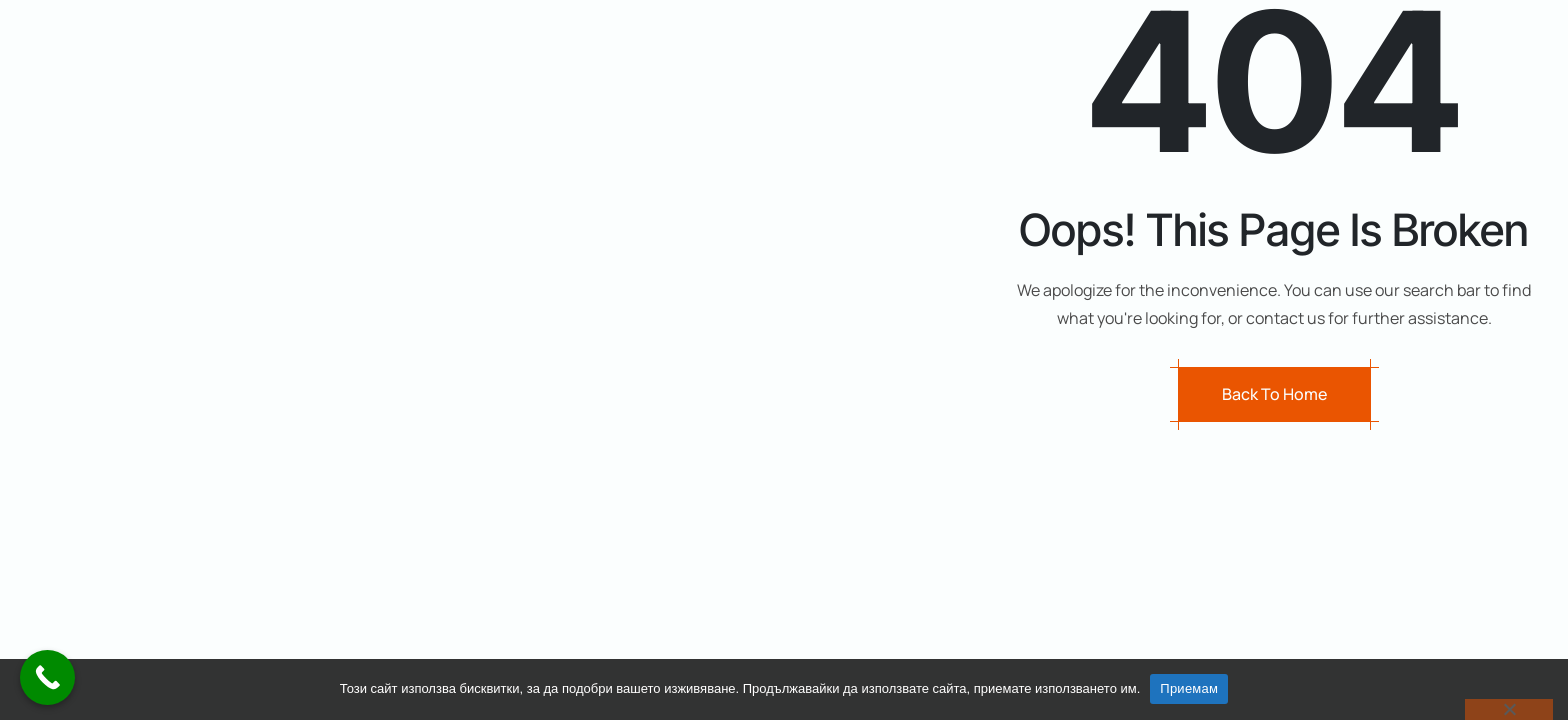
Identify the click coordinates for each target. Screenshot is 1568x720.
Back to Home (1274, 395)
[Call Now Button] (47, 677)
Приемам (1189, 688)
